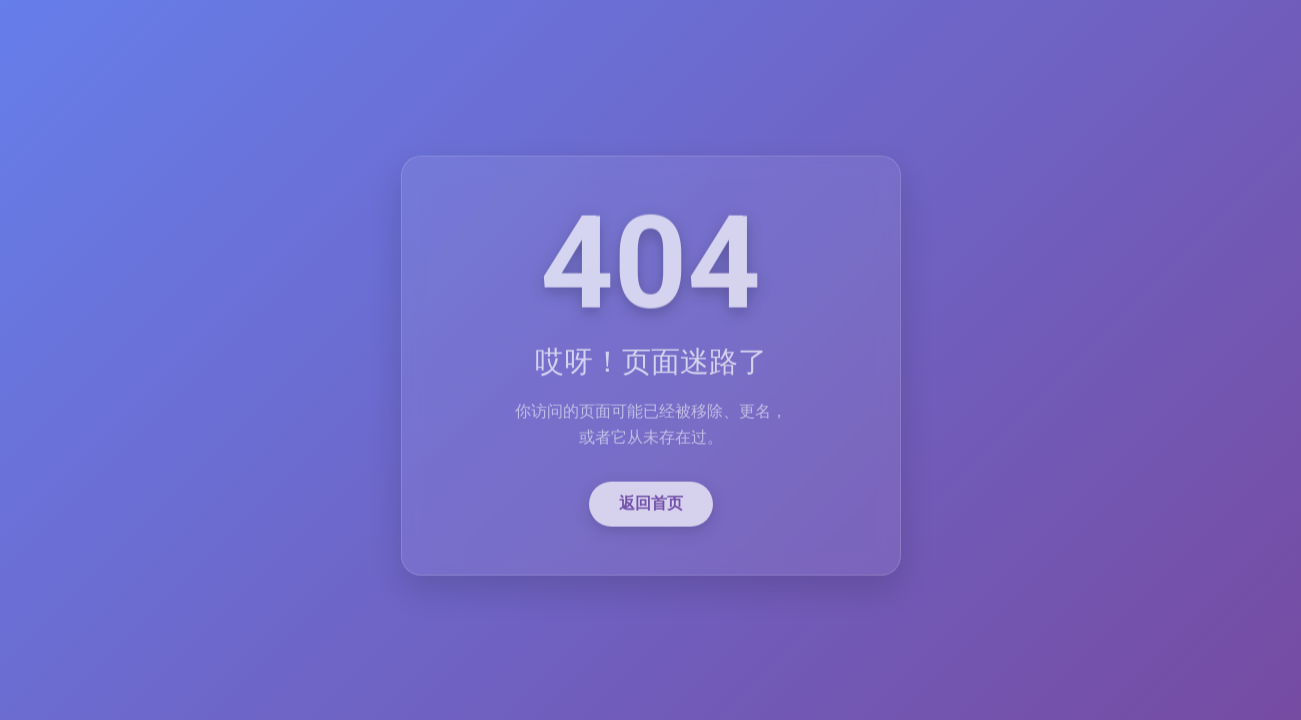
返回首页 (651, 505)
